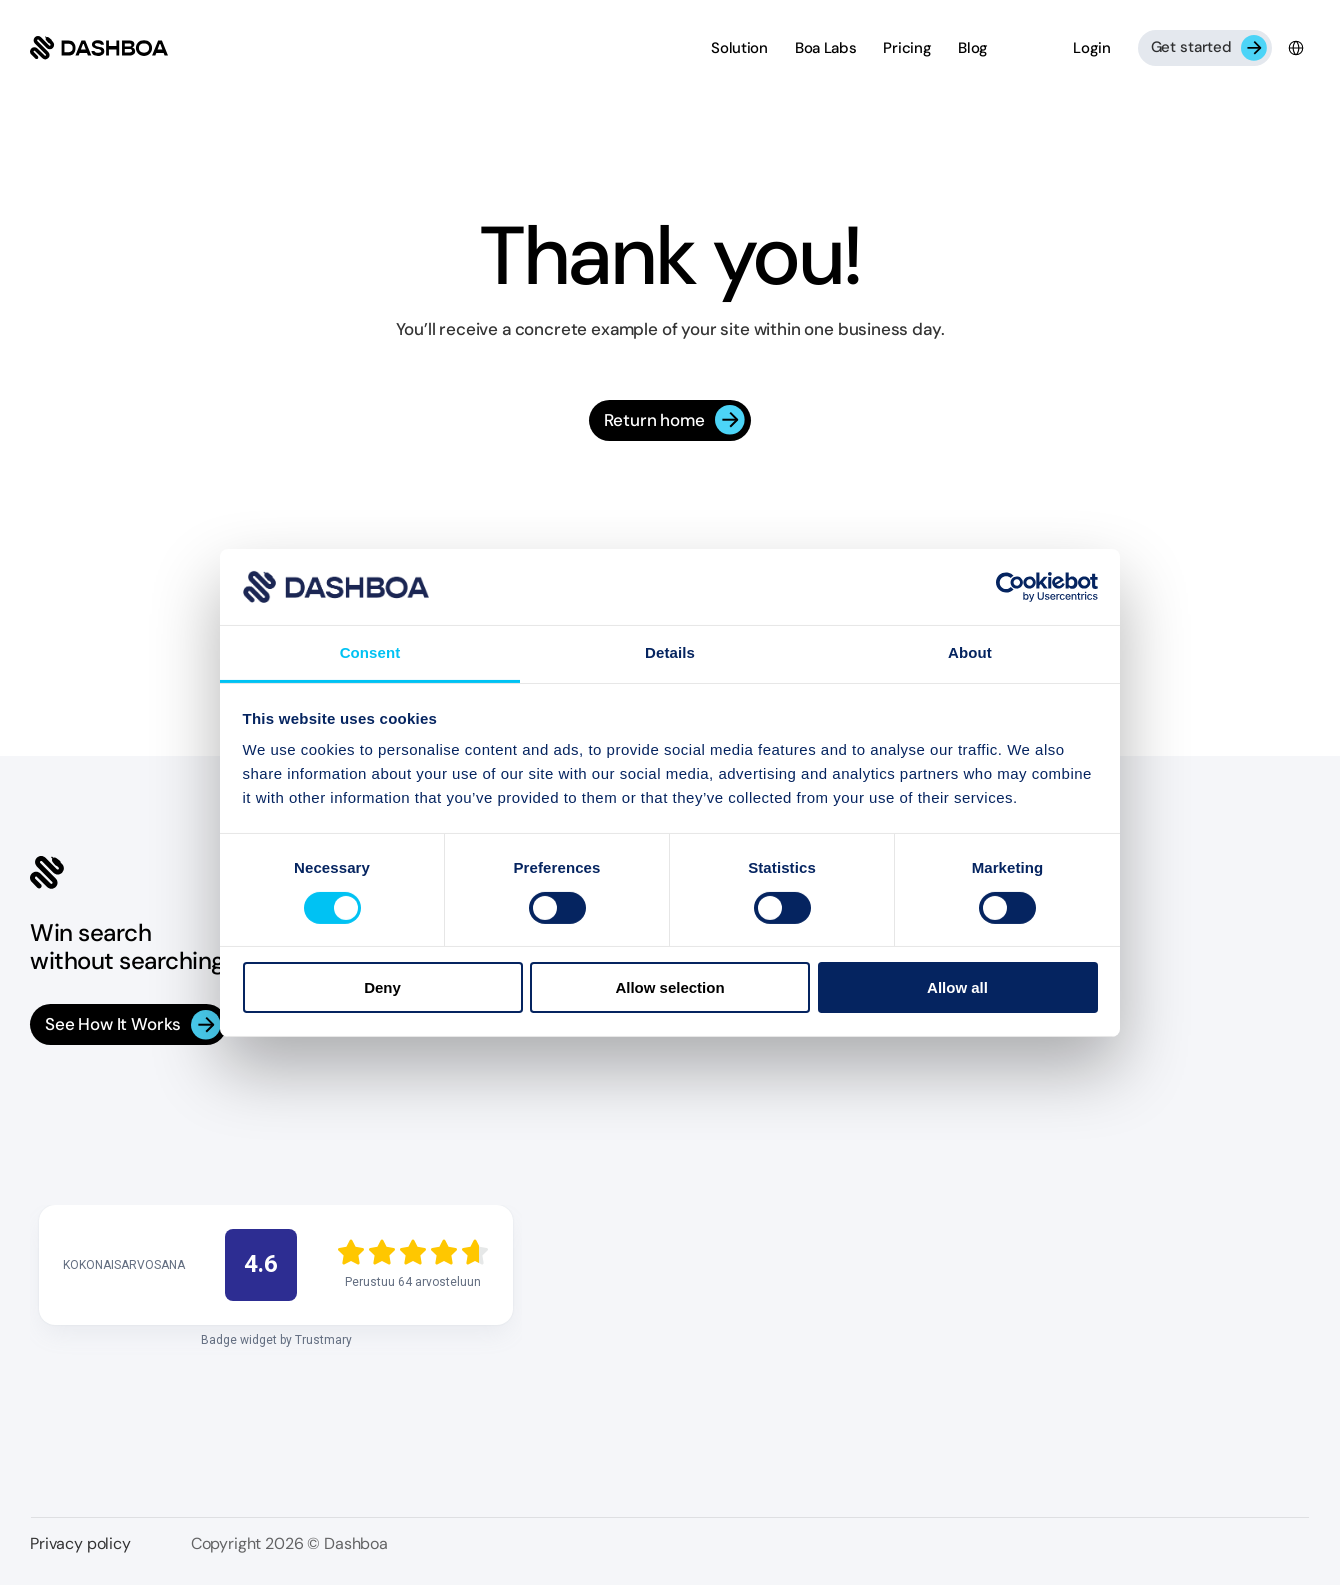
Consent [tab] (370, 652)
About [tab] (970, 652)
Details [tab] (670, 652)
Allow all (957, 987)
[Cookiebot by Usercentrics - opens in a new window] (1010, 587)
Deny (382, 987)
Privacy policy (80, 1543)
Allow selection (669, 987)
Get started (1191, 47)
